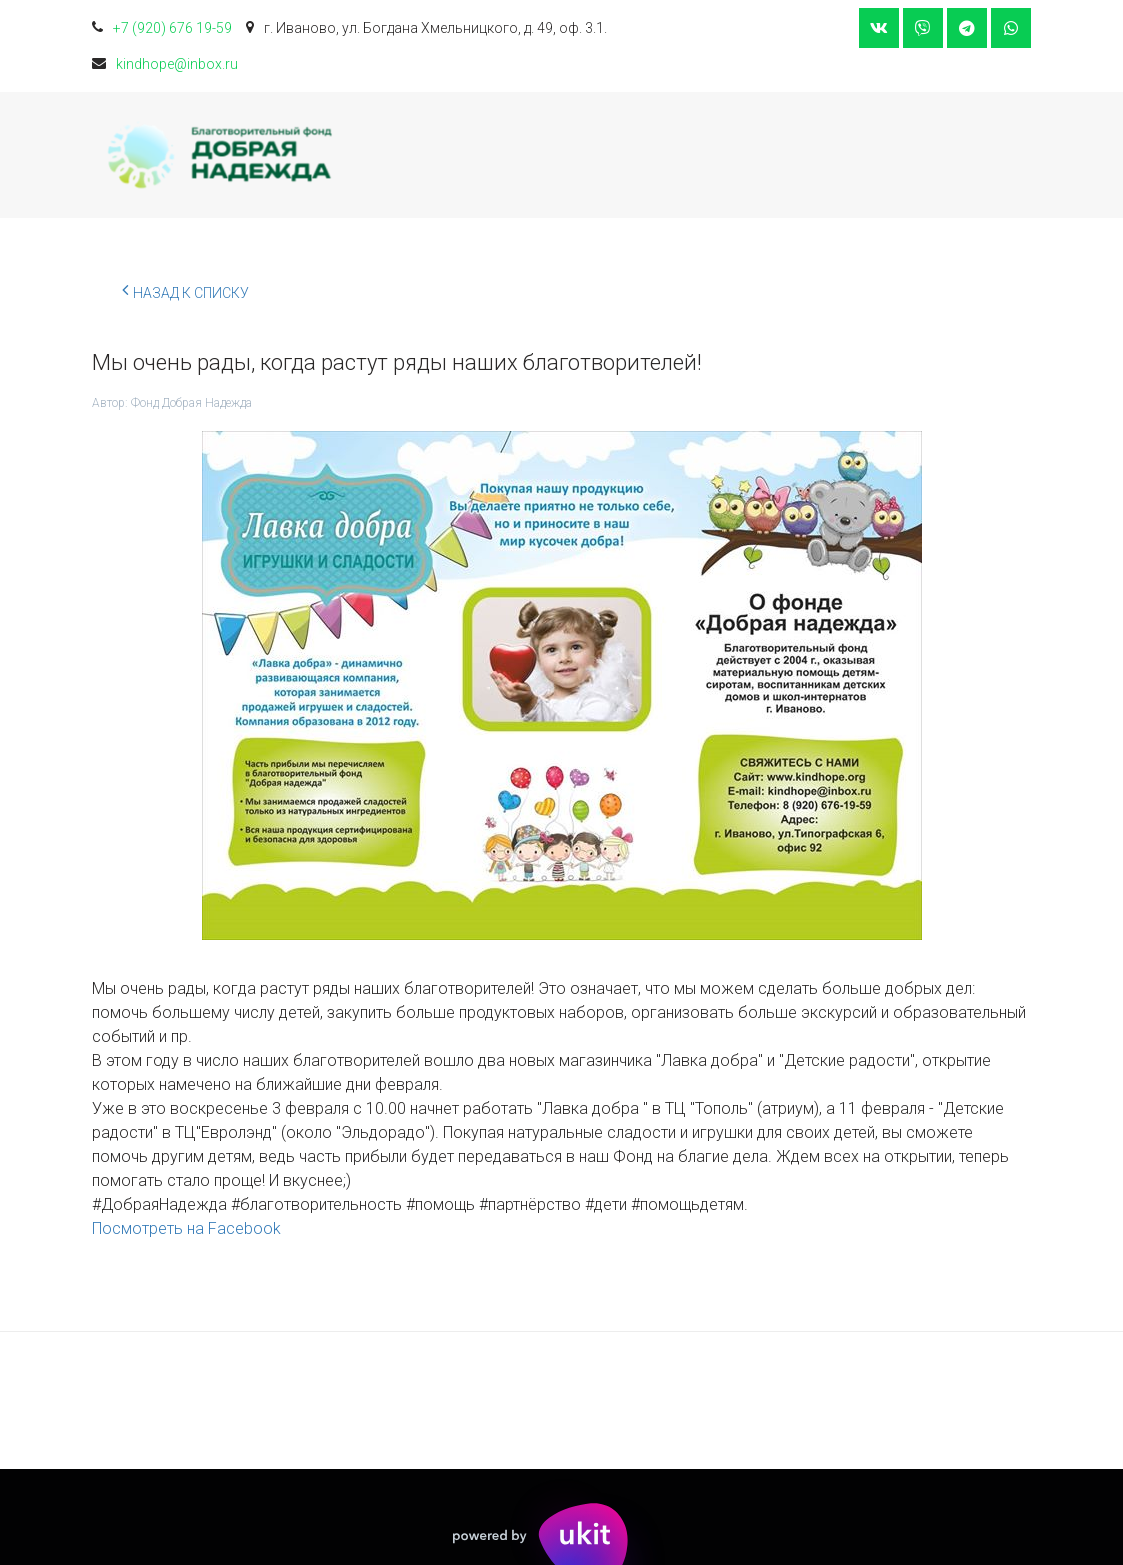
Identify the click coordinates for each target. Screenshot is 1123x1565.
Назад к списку (185, 290)
